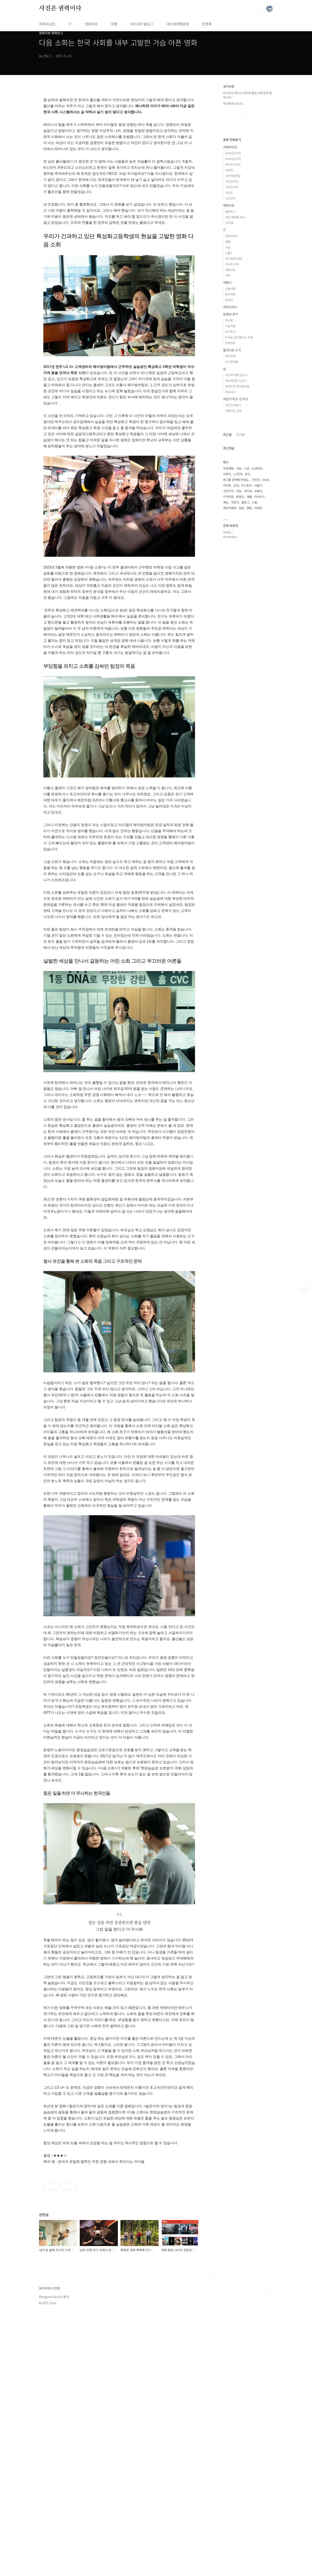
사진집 (229, 193)
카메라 (229, 170)
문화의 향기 (230, 314)
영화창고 (230, 211)
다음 (238, 491)
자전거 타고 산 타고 (235, 399)
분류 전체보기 (232, 139)
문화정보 (230, 343)
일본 (241, 508)
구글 (227, 247)
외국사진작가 (233, 159)
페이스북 (227, 119)
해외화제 (230, 356)
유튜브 (258, 491)
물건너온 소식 (232, 350)
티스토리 (246, 485)
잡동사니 (230, 392)
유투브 (247, 119)
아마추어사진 (233, 164)
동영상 (229, 300)
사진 (238, 468)
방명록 (207, 23)
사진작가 (228, 491)
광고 (247, 474)
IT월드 (228, 253)
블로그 (245, 502)
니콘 (246, 468)
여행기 (227, 282)
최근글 (227, 434)
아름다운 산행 (233, 411)
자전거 (235, 502)
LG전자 (238, 474)
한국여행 (230, 294)
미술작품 (230, 326)
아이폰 (227, 485)
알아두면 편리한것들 (237, 386)
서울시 (258, 485)
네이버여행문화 (177, 23)
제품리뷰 (230, 270)
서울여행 (230, 289)
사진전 (256, 480)
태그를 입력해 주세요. (236, 480)
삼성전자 (257, 468)
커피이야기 (230, 307)
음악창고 (230, 332)
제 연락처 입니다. (233, 103)
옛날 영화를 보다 (235, 217)
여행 (114, 23)
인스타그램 (237, 119)
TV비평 (229, 223)
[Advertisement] (119, 987)
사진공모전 (231, 181)
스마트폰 (228, 497)
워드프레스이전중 (49, 2551)
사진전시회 (231, 187)
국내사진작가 (233, 153)
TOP (269, 2553)
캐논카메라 (229, 508)
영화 (249, 508)
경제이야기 (231, 236)
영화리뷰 (91, 23)
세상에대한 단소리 (236, 381)
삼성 (236, 485)
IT (70, 23)
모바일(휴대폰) (233, 258)
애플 (227, 242)
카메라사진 (47, 23)
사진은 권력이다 (60, 8)
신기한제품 (231, 362)
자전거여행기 (233, 405)
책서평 (229, 320)
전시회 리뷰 (232, 264)
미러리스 (259, 497)
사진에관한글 (233, 176)
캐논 (225, 502)
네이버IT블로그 (141, 23)
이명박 (227, 474)
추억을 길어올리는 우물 (239, 337)
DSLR (265, 480)
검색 (259, 8)
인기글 (240, 434)
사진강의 (230, 198)
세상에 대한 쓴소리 (236, 375)
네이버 (248, 491)
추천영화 (228, 468)
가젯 (227, 275)
